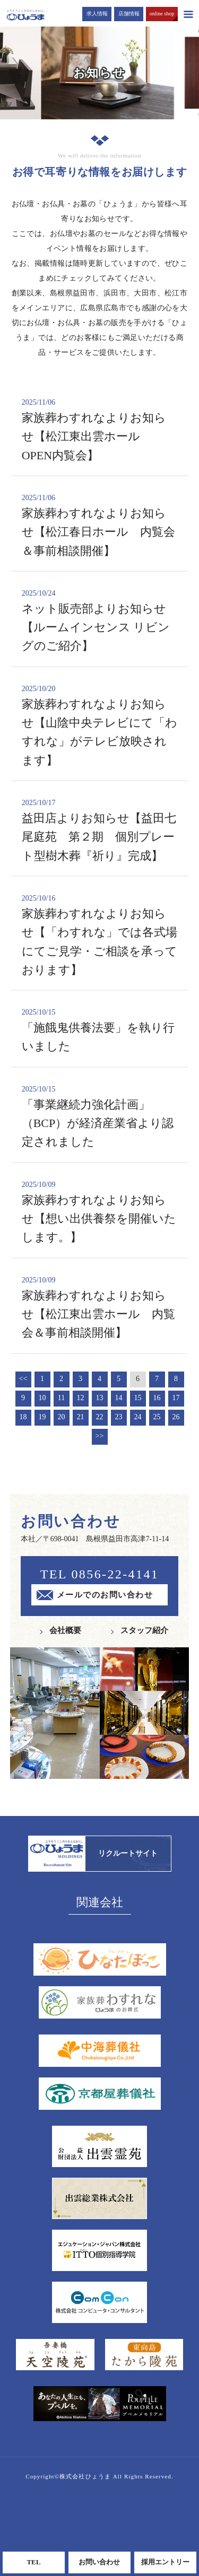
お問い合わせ (99, 2562)
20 (61, 1417)
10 (42, 1398)
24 (138, 1417)
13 (99, 1398)
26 (176, 1417)
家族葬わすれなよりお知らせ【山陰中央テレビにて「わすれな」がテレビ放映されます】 (100, 725)
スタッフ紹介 (144, 1630)
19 (42, 1417)
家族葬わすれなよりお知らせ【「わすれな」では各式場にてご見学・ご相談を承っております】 (100, 934)
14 (119, 1398)
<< (23, 1379)
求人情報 (97, 13)
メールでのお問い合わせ (105, 1595)
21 (80, 1417)
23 (119, 1417)
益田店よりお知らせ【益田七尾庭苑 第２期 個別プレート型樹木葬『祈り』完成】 (100, 829)
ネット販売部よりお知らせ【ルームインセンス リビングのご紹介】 (100, 620)
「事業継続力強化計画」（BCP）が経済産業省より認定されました (100, 1116)
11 (61, 1398)
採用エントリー (165, 2562)
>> (100, 1436)
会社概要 (65, 1630)
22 (99, 1417)
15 (138, 1398)
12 (80, 1398)
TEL (33, 2562)
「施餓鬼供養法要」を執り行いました (100, 1030)
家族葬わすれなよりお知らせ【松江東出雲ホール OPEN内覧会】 (100, 429)
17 (176, 1398)
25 (157, 1417)
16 (157, 1398)
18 (23, 1417)
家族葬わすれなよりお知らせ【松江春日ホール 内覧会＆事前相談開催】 (100, 524)
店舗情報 (129, 13)
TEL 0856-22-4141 (99, 1574)
